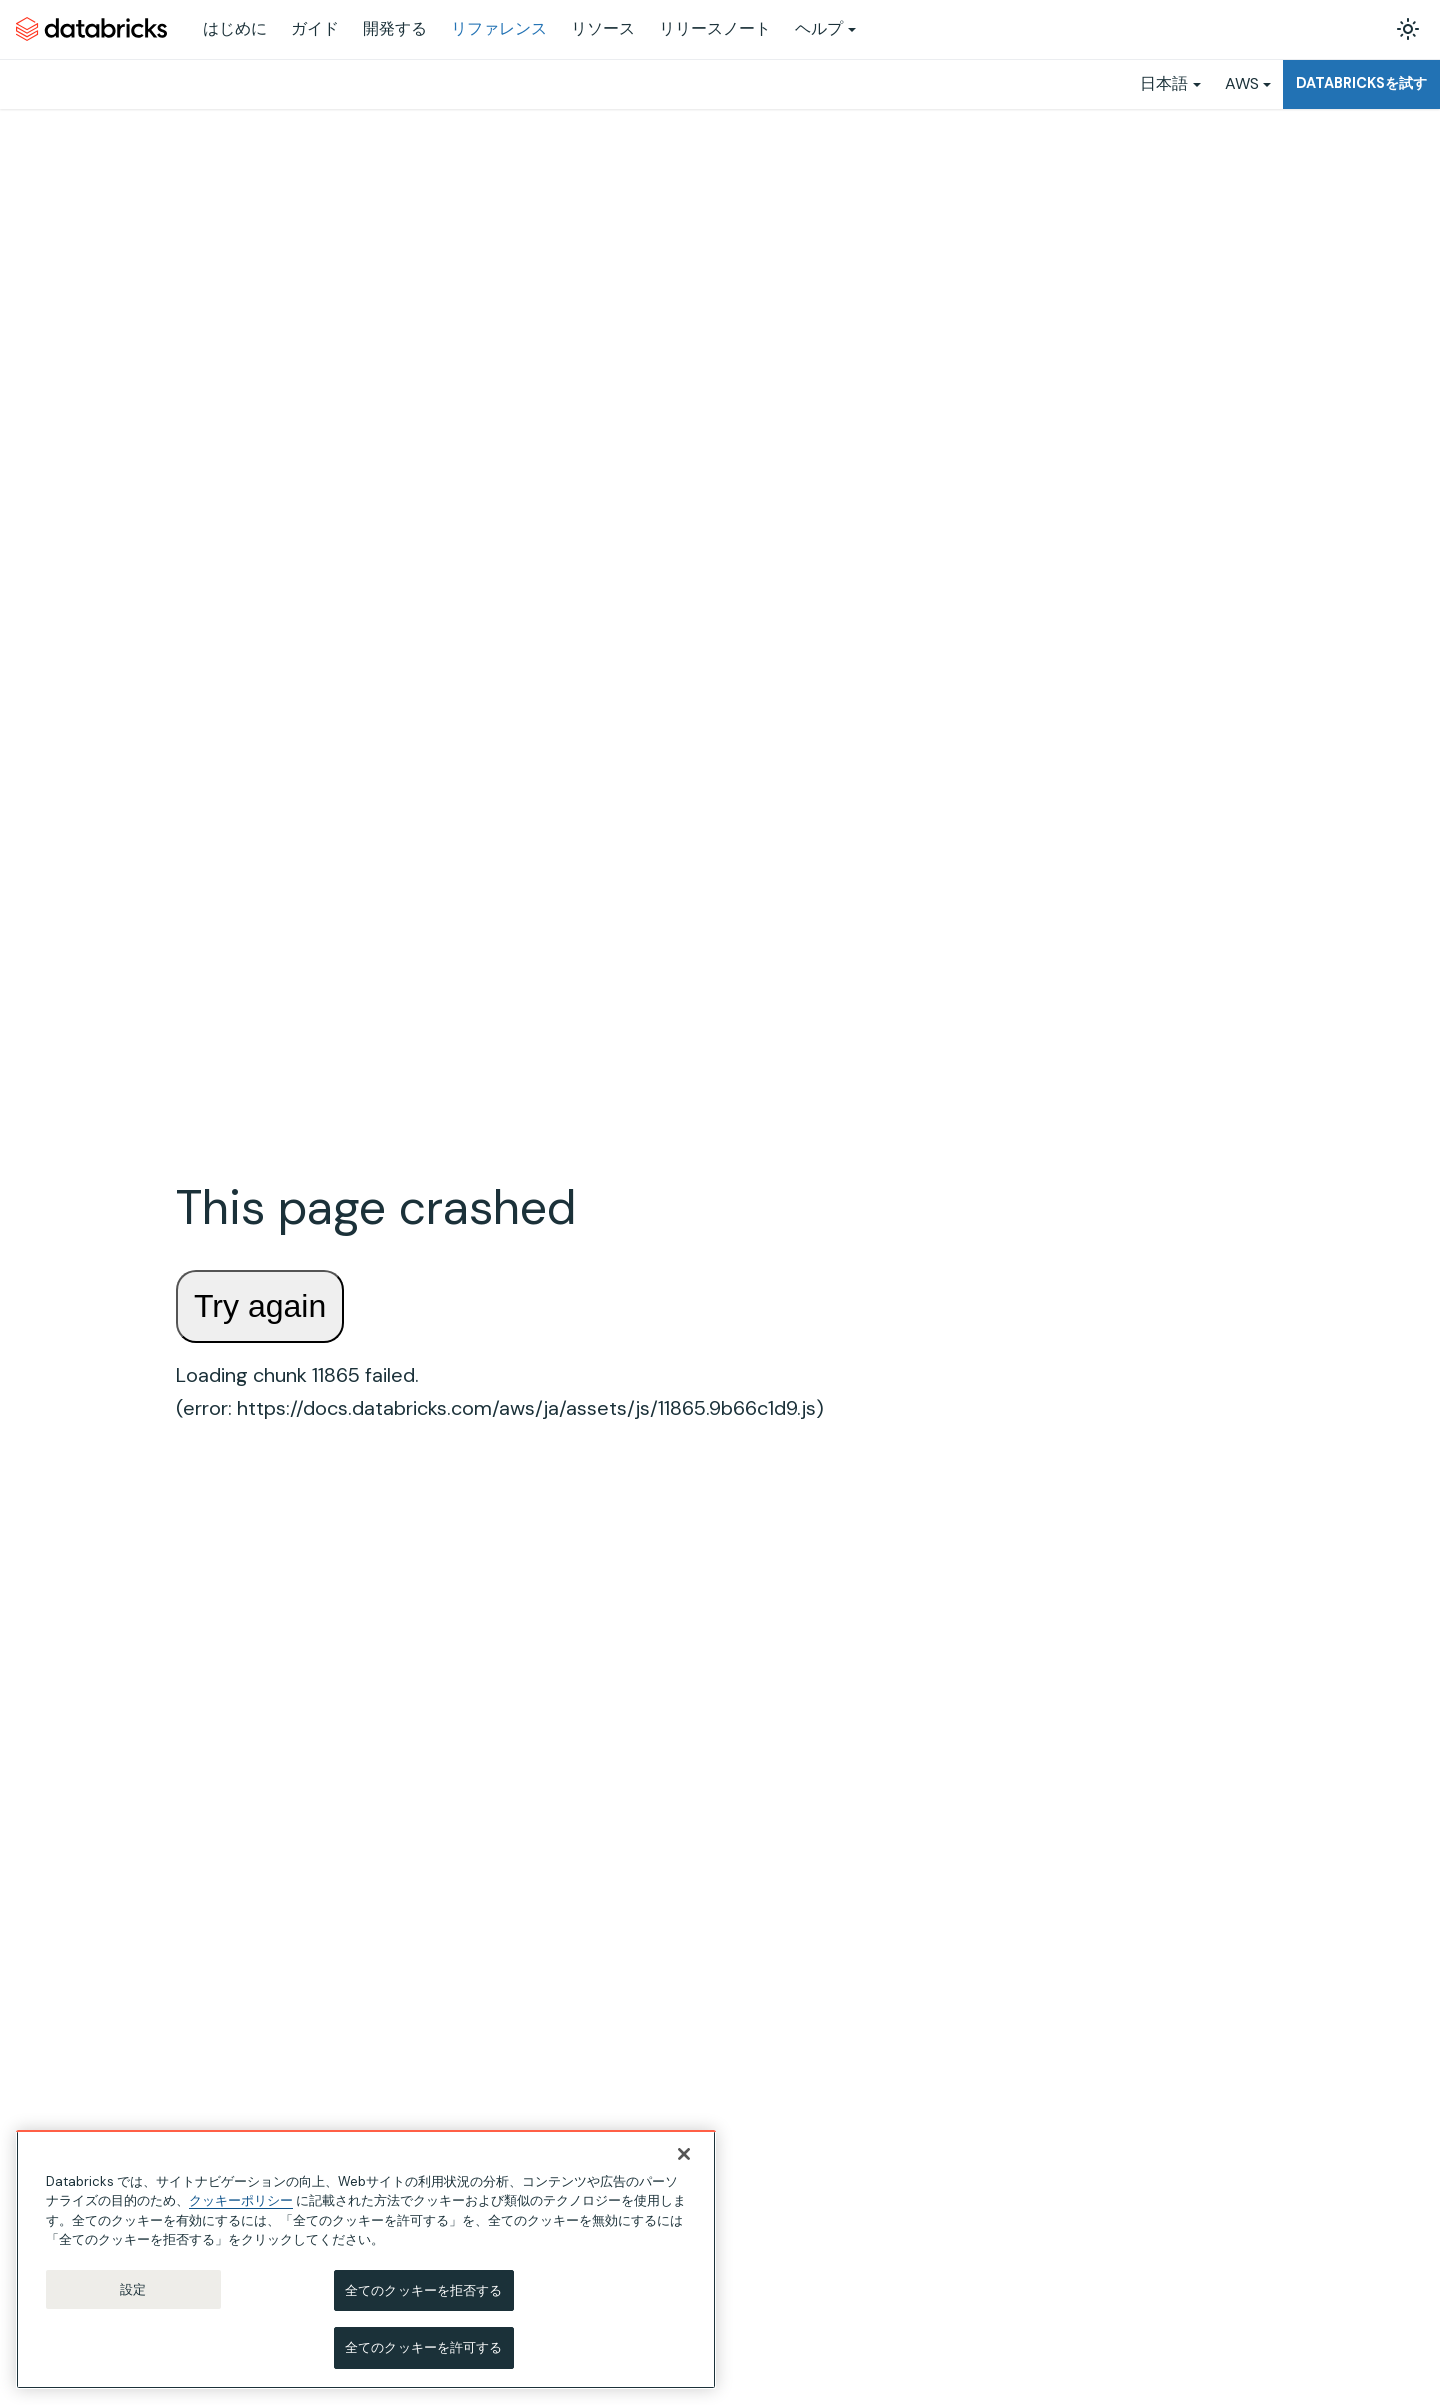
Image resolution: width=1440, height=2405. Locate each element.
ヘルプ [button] (819, 28)
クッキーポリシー (241, 2200)
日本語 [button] (1164, 83)
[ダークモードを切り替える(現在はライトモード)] (1408, 29)
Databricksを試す (1361, 83)
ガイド (315, 28)
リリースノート (715, 28)
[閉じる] (684, 2154)
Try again (260, 1306)
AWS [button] (1242, 83)
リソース (603, 28)
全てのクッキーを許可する (424, 2347)
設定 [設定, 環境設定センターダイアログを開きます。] (133, 2289)
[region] (366, 2259)
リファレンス (499, 28)
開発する (395, 28)
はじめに (235, 28)
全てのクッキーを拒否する (424, 2290)
